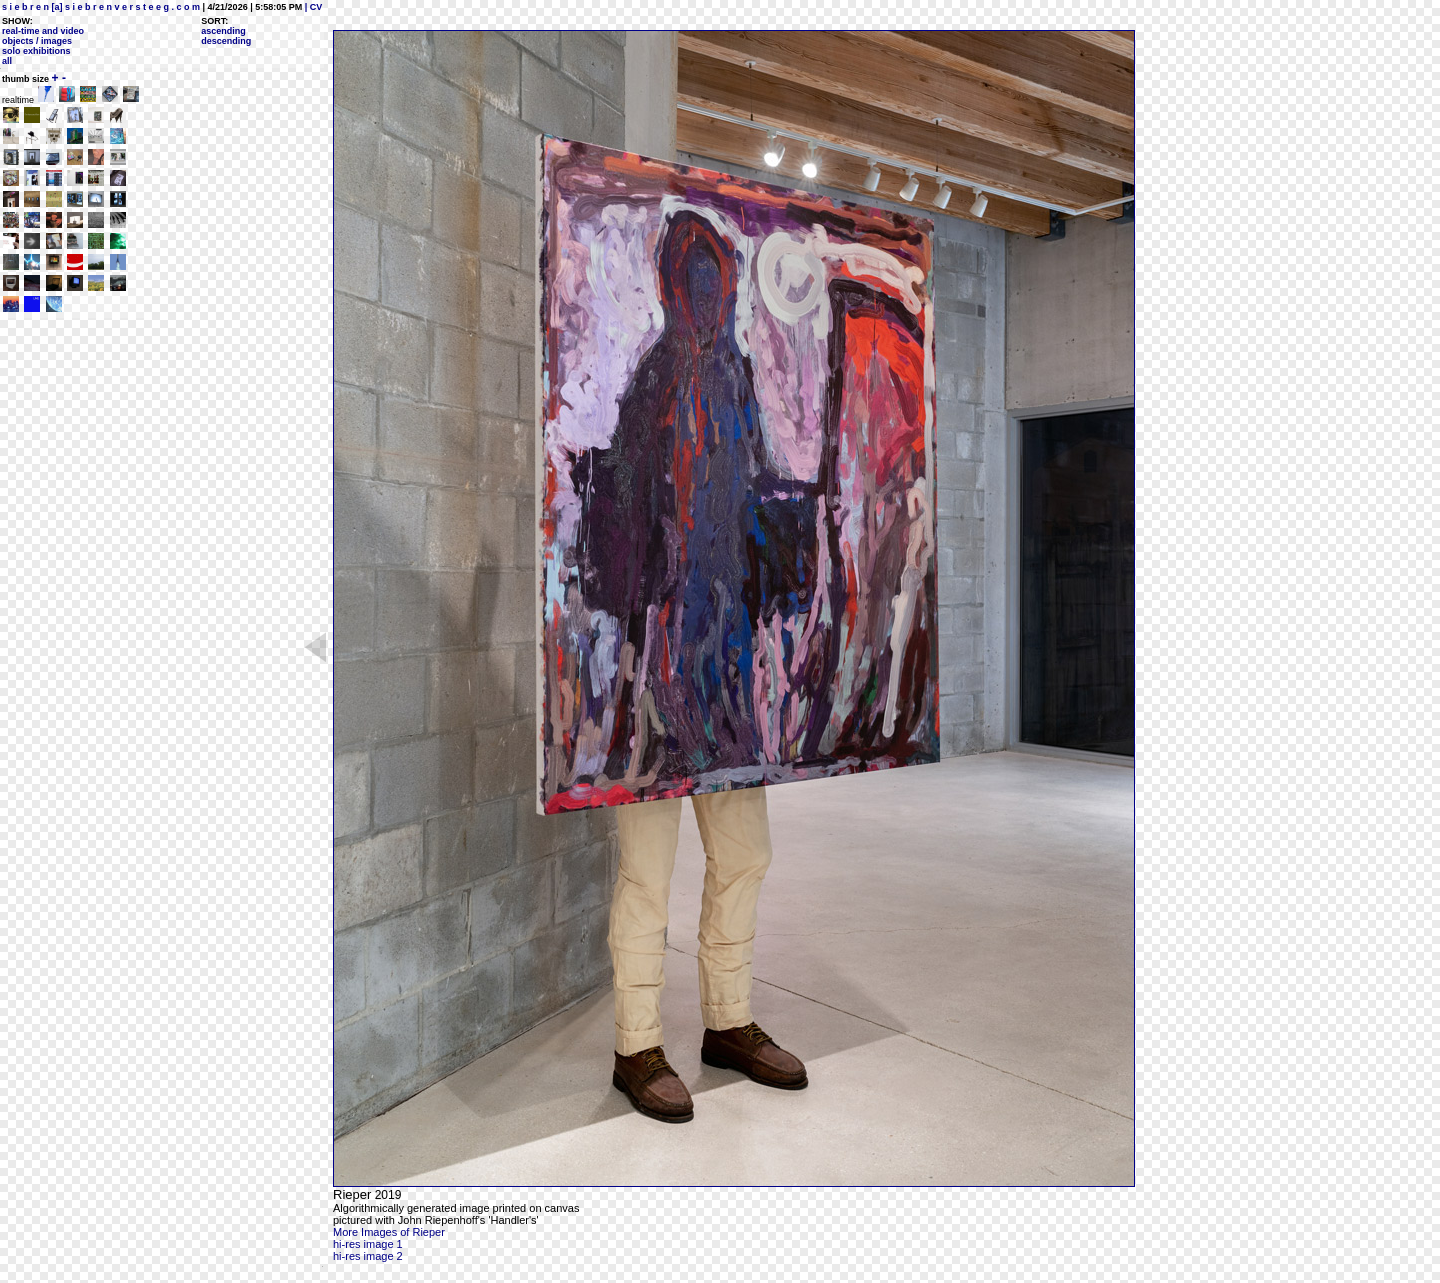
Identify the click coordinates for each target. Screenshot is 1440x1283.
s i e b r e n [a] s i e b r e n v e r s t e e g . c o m (101, 7)
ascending (223, 31)
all (7, 61)
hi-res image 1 (368, 1244)
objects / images (37, 41)
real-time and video (43, 31)
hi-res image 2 (368, 1256)
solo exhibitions (36, 51)
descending (226, 41)
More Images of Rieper (389, 1232)
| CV (312, 7)
